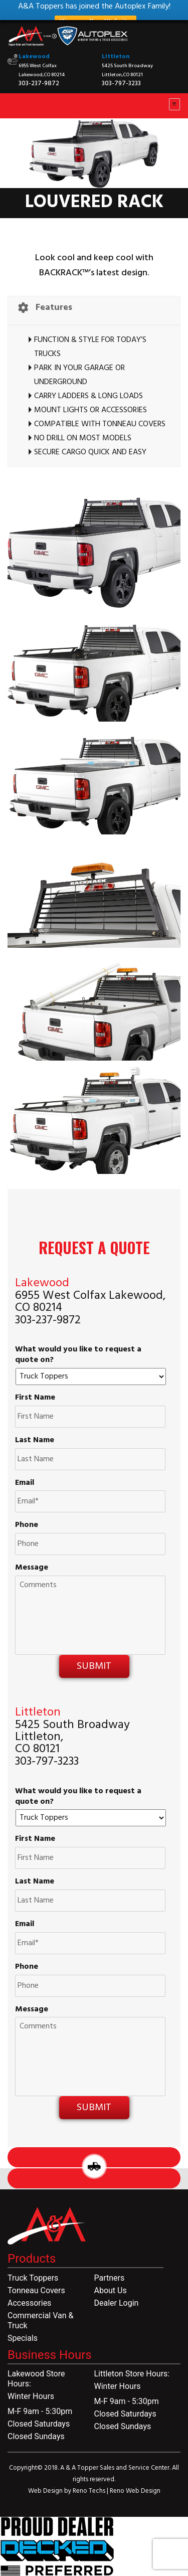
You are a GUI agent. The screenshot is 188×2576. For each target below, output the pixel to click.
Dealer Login (116, 2303)
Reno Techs (90, 2491)
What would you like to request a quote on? (78, 1354)
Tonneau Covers (36, 2290)
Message (31, 1568)
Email (24, 1483)
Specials (23, 2338)
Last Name (34, 1440)
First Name (35, 1398)
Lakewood (34, 57)
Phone (26, 1525)
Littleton (115, 57)
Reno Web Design (135, 2491)
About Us (110, 2290)
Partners (109, 2278)
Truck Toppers (33, 2278)
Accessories (29, 2303)
